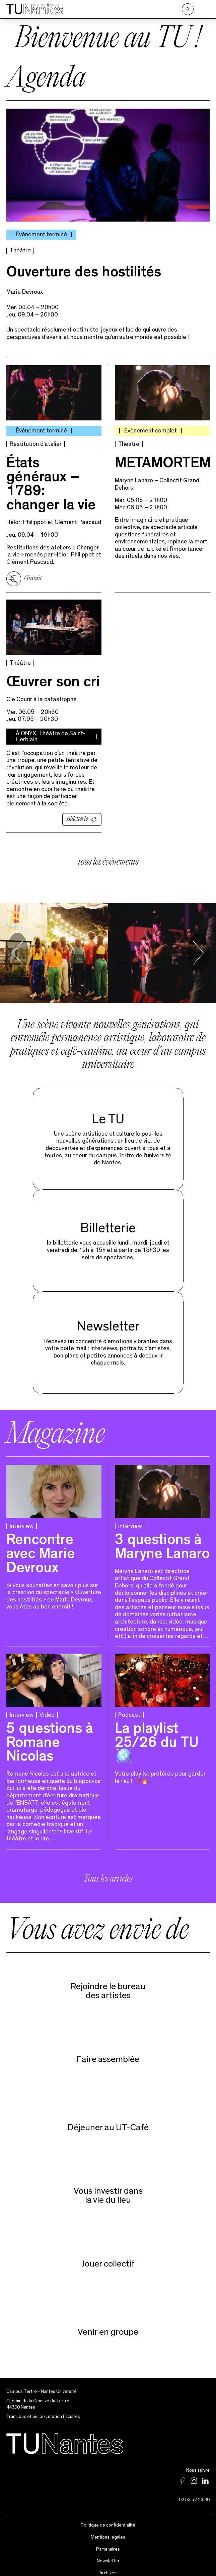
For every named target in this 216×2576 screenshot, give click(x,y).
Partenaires (108, 2541)
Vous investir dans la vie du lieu (108, 2187)
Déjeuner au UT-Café (108, 2119)
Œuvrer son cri (53, 675)
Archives (108, 2565)
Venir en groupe (108, 2323)
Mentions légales (108, 2529)
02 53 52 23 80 (194, 2491)
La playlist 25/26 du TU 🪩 (157, 1736)
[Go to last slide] (17, 945)
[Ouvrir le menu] (205, 9)
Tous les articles (108, 1872)
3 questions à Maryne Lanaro (162, 1540)
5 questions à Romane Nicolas (49, 1736)
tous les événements (108, 854)
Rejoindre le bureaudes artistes (108, 1983)
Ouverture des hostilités (83, 265)
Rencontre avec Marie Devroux (40, 1547)
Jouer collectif (108, 2255)
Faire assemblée (108, 2051)
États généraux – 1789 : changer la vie (51, 477)
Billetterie (77, 811)
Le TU (108, 1111)
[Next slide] (198, 945)
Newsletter (108, 1318)
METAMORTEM (163, 456)
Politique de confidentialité (108, 2517)
